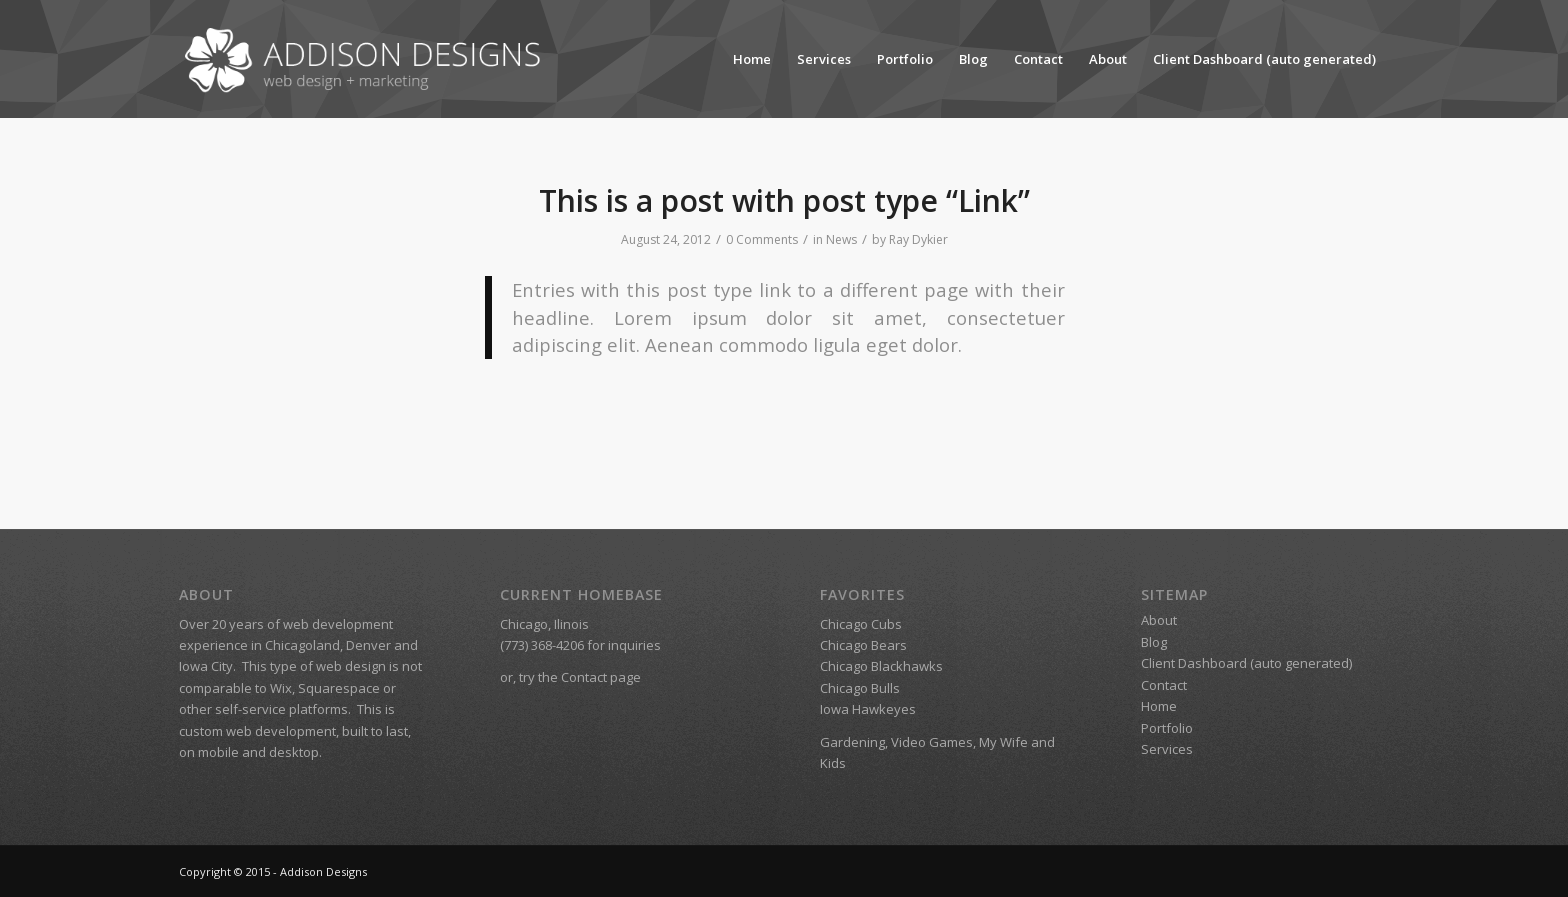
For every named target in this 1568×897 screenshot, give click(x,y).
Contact (1038, 59)
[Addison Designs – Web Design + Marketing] (368, 59)
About (1108, 59)
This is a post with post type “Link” (784, 200)
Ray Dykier (918, 239)
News (841, 239)
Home (752, 59)
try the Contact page (580, 677)
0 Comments (762, 239)
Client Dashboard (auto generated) (1264, 59)
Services (824, 59)
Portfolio (905, 59)
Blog (973, 59)
